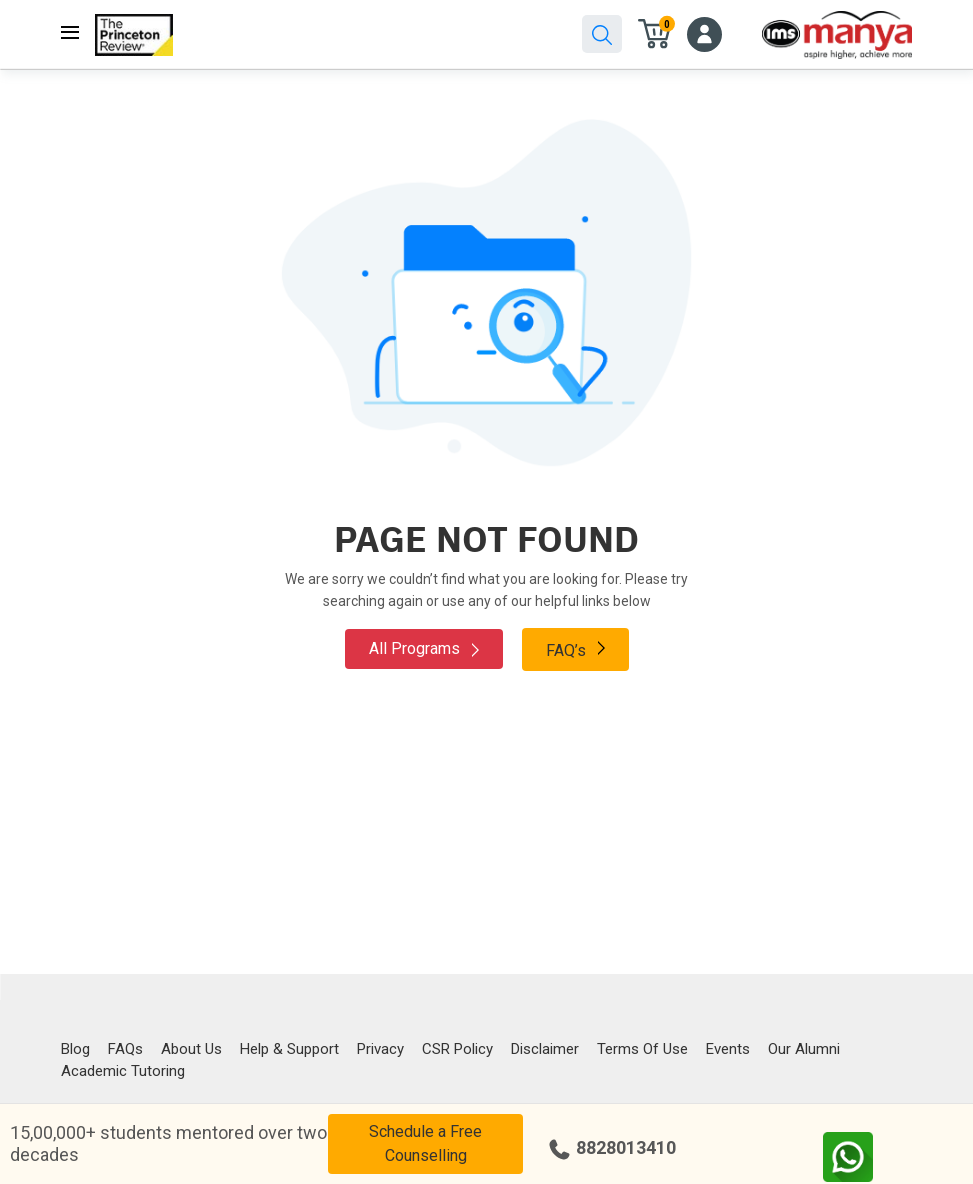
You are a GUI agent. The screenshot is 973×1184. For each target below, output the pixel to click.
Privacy (380, 1049)
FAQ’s (575, 649)
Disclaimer (545, 1049)
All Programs (424, 648)
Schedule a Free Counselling (425, 1143)
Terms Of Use (642, 1049)
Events (728, 1049)
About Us (191, 1049)
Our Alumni (804, 1049)
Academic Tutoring (123, 1071)
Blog (75, 1049)
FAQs (125, 1049)
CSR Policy (457, 1049)
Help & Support (289, 1049)
